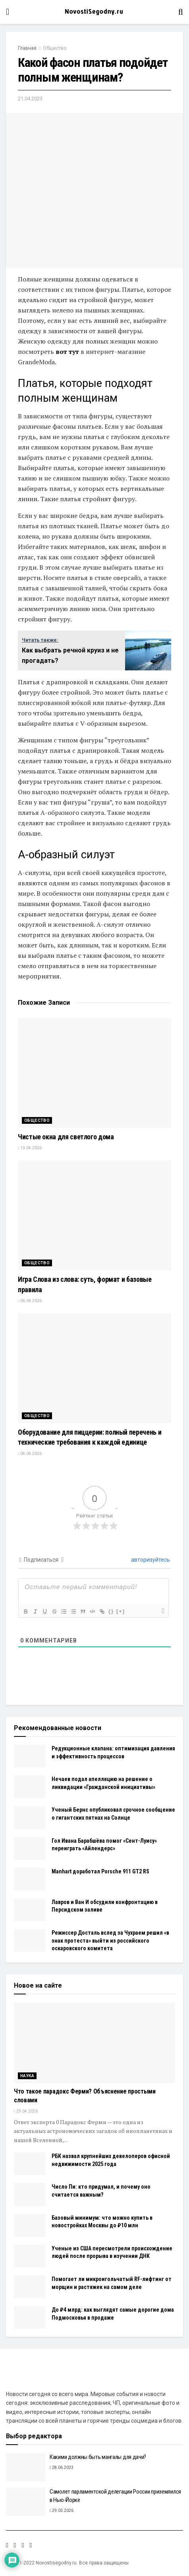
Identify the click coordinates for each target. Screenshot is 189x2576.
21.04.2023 (30, 99)
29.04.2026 (26, 2111)
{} (111, 1611)
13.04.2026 (30, 1148)
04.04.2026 (30, 1453)
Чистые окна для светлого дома (66, 1137)
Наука (27, 2076)
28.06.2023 (61, 2467)
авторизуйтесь (150, 1560)
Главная (27, 48)
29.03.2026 (61, 2510)
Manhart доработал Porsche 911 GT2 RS (100, 1871)
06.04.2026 (30, 1301)
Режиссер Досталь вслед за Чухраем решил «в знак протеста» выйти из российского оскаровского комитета (110, 1940)
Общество (54, 48)
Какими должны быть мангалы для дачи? (98, 2457)
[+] (120, 1611)
